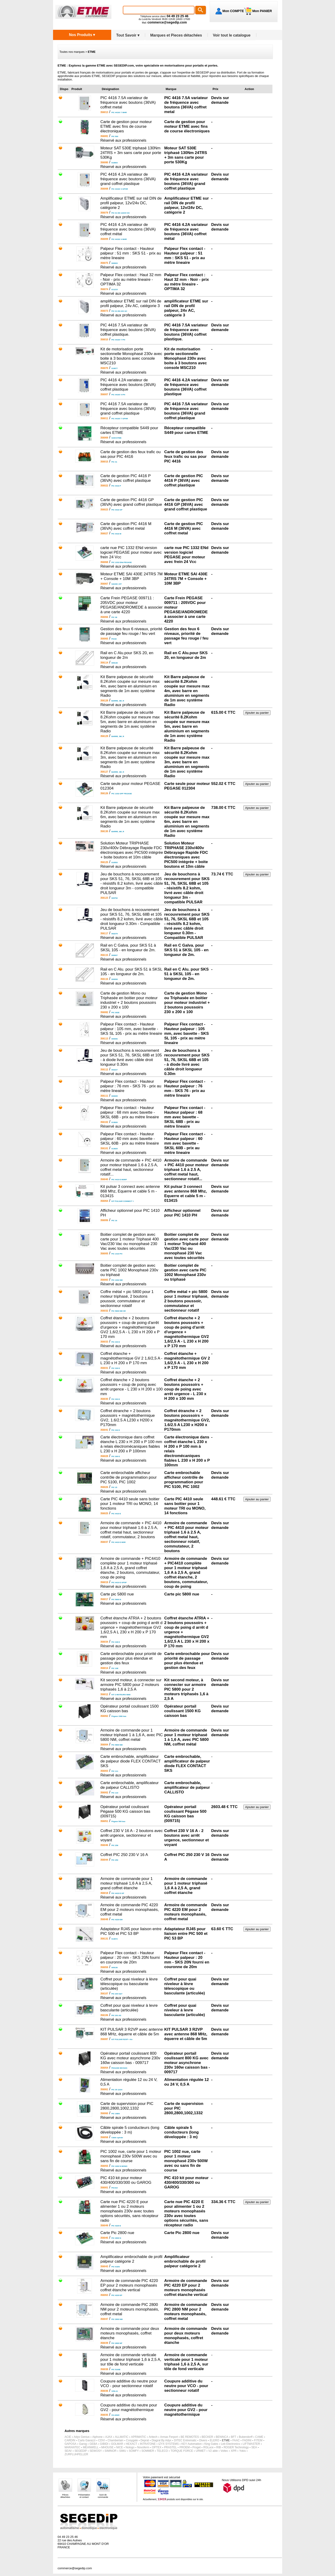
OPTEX (156, 2447)
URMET (201, 2450)
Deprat (145, 2440)
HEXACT (131, 2443)
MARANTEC (72, 2447)
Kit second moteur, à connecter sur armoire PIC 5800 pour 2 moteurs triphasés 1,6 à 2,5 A (130, 1685)
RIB (218, 2447)
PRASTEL (170, 2447)
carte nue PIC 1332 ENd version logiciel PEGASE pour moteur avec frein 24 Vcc (131, 552)
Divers (203, 2440)
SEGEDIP (80, 2450)
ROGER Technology (236, 2447)
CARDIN (70, 2440)
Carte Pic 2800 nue (117, 2233)
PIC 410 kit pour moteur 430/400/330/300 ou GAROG (125, 2180)
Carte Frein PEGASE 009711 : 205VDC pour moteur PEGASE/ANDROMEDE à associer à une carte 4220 (131, 605)
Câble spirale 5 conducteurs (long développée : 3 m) (129, 2129)
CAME (259, 2437)
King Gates (211, 2443)
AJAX (108, 2437)
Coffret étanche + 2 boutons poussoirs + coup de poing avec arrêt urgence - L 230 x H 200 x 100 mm (131, 1387)
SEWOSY (96, 2450)
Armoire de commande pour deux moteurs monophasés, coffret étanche (129, 2333)
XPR (234, 2450)
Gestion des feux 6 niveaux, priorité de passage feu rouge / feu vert (131, 631)
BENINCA (222, 2437)
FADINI (246, 2440)
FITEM (258, 2440)
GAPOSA (71, 2443)
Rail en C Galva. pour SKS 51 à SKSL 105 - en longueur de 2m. (128, 947)
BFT (233, 2437)
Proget (196, 2447)
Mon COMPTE (233, 11)
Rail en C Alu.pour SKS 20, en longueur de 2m (126, 655)
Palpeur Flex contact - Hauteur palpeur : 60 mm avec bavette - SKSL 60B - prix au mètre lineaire (129, 1139)
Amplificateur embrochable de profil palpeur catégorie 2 (131, 2259)
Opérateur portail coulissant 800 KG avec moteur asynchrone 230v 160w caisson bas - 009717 (130, 2058)
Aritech (153, 2437)
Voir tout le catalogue (232, 35)
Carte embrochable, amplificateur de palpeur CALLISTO (129, 1785)
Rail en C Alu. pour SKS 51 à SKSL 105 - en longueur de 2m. (131, 971)
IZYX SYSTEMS (168, 2443)
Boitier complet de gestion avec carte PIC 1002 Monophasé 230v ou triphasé (129, 1270)
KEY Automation (191, 2443)
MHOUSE (107, 2447)
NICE (119, 2447)
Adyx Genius (82, 2437)
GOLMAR (117, 2443)
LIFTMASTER (251, 2443)
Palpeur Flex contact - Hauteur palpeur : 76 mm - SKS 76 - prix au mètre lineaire (130, 1086)
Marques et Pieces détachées (176, 35)
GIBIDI (104, 2443)
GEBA (93, 2443)
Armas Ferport (169, 2437)
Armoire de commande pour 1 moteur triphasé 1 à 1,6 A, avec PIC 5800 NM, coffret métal (131, 1735)
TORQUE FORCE (182, 2450)
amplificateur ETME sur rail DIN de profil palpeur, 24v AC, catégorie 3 (130, 303)
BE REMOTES (190, 2437)
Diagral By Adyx (161, 2440)
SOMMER (147, 2450)
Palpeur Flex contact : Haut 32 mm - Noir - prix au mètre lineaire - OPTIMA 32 (130, 279)
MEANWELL (90, 2447)
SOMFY (134, 2450)
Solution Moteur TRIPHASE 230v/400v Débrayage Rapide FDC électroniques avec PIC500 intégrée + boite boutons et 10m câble (131, 850)
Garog (83, 2443)
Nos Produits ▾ (82, 35)
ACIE (68, 2437)
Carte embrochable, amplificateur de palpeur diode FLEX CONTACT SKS (130, 1761)
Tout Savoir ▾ (127, 35)
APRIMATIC (138, 2437)
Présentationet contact (84, 2496)
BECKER (207, 2437)
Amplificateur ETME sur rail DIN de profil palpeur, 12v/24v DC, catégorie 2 (131, 203)
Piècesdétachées (65, 2496)
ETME (226, 2440)
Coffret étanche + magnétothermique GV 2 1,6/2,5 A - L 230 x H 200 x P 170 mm (131, 1358)
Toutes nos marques (72, 52)
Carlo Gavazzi (86, 2440)
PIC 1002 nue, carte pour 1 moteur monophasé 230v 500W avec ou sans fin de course (130, 2156)
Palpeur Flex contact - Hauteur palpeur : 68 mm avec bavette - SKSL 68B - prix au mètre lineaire (129, 1112)
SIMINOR (110, 2450)
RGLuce (208, 2447)
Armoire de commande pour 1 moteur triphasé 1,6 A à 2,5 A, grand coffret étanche (126, 1883)
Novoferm (143, 2447)
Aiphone (97, 2437)
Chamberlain (115, 2440)
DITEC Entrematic (185, 2440)
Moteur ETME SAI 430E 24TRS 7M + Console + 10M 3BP (131, 576)
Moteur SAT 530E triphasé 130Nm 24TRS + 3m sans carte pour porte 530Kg (130, 153)
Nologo (130, 2447)
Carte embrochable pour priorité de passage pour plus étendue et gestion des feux (131, 1658)
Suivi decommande (103, 2496)
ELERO (214, 2440)
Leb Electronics (230, 2443)
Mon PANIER (261, 11)
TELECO (162, 2450)
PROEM (184, 2447)
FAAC (236, 2440)
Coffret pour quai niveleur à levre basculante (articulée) (128, 2007)
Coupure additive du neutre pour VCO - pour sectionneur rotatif (128, 2383)
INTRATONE (148, 2443)
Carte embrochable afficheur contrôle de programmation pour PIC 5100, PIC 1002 (128, 1477)
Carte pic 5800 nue (117, 1594)
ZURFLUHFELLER (76, 2454)
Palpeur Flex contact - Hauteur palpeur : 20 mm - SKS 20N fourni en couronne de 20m (130, 1957)
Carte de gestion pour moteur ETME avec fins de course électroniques (126, 126)
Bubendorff (246, 2437)
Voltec (224, 2450)
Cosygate (132, 2440)
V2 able (213, 2450)
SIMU (122, 2450)
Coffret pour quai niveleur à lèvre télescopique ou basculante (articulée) (128, 1984)
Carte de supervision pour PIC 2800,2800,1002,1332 (126, 2105)
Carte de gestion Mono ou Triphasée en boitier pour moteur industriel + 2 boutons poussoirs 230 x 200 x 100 (128, 1000)
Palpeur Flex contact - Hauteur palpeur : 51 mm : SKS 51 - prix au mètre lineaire (130, 253)
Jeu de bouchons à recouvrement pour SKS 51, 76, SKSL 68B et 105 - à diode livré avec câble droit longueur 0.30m (131, 1057)
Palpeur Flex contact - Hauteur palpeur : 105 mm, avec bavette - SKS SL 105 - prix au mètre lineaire (131, 1029)
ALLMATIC (121, 2437)
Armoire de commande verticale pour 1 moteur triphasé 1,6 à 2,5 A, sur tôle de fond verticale (130, 2359)
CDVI (101, 2440)
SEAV (68, 2450)
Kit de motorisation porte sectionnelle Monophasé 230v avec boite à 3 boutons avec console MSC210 (131, 356)
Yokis (242, 2450)
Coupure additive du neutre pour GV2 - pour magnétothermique (128, 2407)
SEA (254, 2447)
